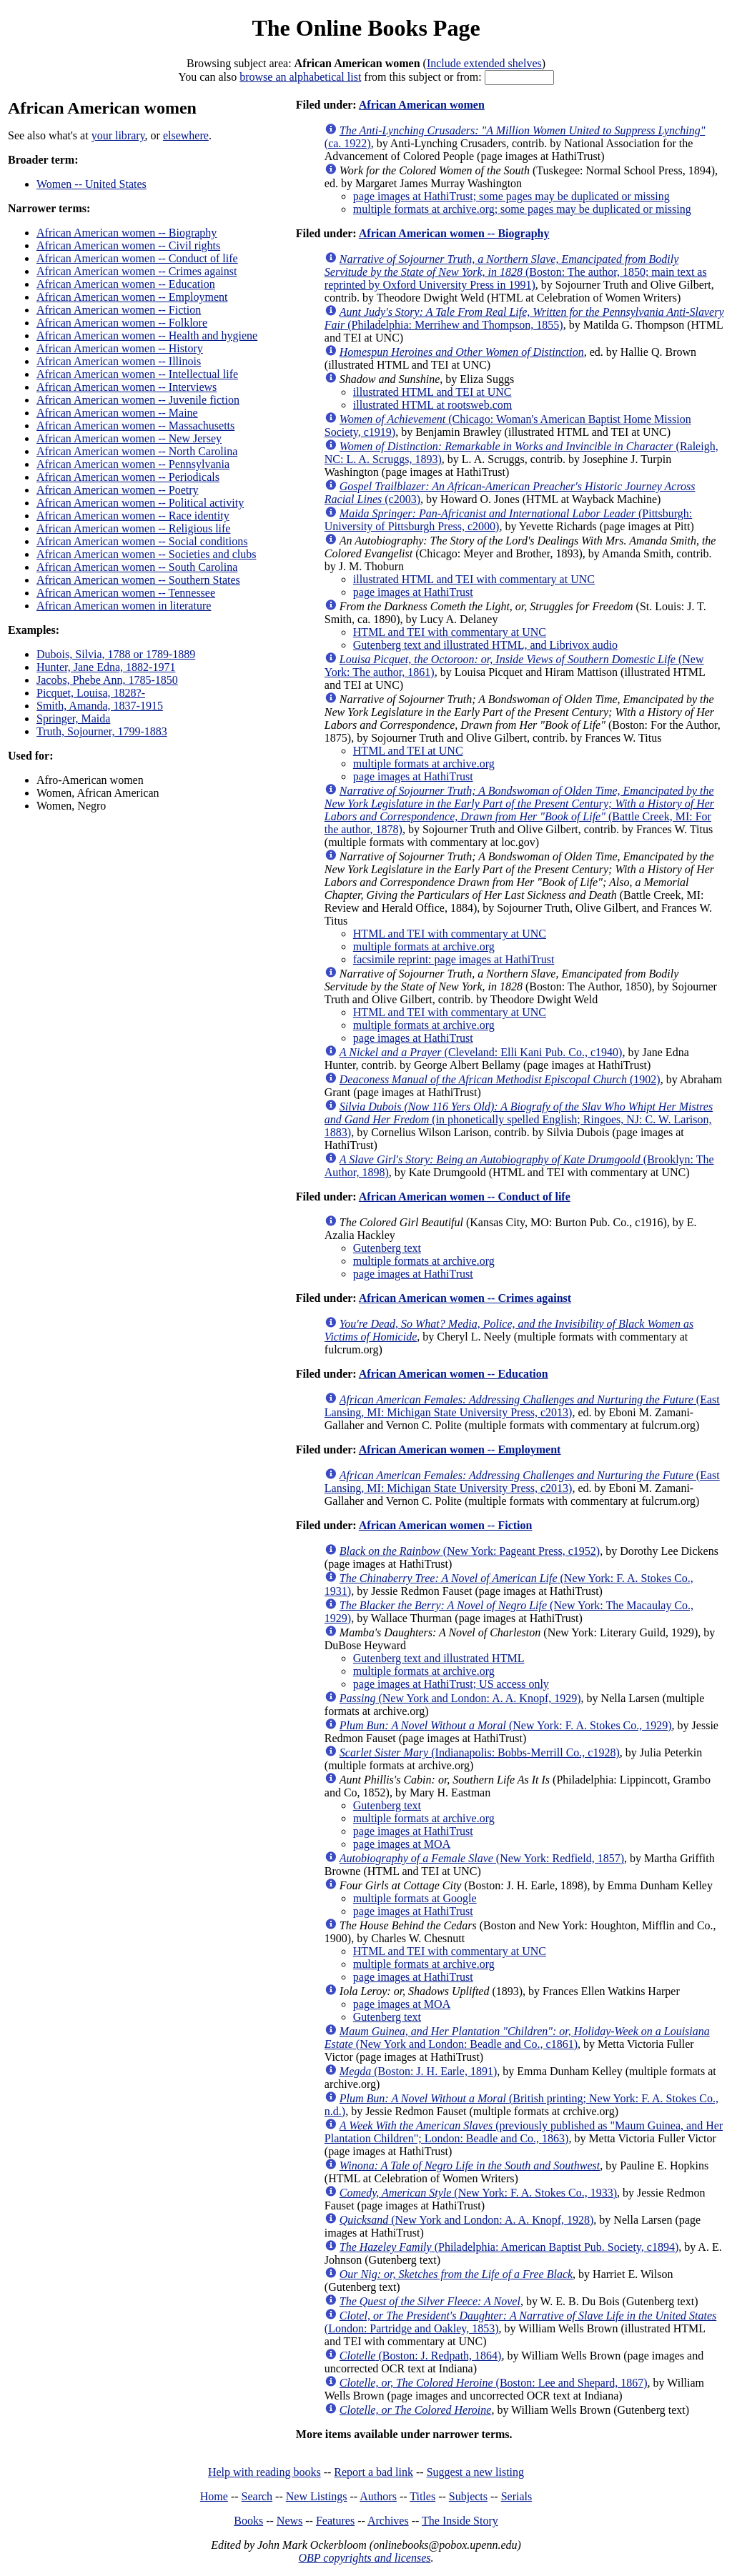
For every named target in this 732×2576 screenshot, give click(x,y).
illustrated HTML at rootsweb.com (432, 405)
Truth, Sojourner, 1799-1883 (101, 731)
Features (335, 2521)
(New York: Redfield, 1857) (482, 1858)
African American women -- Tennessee (125, 593)
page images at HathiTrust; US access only (451, 1684)
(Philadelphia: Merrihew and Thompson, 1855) (524, 318)
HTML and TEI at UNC (408, 751)
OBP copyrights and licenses (364, 2558)
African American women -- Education (125, 284)
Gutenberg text (387, 1248)
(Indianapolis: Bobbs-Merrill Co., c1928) (480, 1752)
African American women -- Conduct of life (137, 258)
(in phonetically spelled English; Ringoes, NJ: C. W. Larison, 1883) (519, 1119)
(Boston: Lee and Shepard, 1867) (494, 2383)
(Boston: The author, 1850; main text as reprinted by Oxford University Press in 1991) (516, 272)
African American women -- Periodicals (127, 477)
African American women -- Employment (131, 297)
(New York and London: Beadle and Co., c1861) (517, 2037)
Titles (422, 2496)
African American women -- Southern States (138, 580)
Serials (517, 2496)
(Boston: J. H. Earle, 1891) (418, 2071)
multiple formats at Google (415, 1898)
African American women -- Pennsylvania (132, 464)
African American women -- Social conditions (141, 541)
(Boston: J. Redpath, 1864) (421, 2355)
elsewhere (186, 135)
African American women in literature (123, 606)
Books (248, 2521)
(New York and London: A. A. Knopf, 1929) (460, 1698)
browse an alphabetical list (300, 77)
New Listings (316, 2496)
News (289, 2521)
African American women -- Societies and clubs (146, 554)
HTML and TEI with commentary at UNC (449, 632)
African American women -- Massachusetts (135, 425)
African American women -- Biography (126, 233)
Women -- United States (91, 184)
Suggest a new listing (475, 2472)
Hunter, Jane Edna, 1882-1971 (105, 667)
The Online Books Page (366, 28)
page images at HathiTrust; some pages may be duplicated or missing (511, 196)
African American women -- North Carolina (136, 451)
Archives (388, 2521)
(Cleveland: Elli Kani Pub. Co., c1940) (481, 1052)
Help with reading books (264, 2472)
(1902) (500, 1079)
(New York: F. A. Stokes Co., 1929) (506, 1725)
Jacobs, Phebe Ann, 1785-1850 (107, 680)
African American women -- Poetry (117, 490)
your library (118, 135)
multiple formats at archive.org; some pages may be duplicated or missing (522, 209)
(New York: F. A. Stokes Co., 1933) (478, 2193)
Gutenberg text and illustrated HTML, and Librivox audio (485, 645)
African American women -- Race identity (132, 515)
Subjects (468, 2496)
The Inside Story (460, 2521)
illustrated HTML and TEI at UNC (432, 392)
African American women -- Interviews (126, 387)
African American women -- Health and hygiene (146, 335)
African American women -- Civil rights (128, 245)
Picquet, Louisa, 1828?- (90, 693)
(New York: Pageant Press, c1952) (470, 1551)
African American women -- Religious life (133, 528)
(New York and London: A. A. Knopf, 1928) (467, 2220)
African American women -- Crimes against (136, 271)
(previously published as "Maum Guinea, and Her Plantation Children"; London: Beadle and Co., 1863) (524, 2131)
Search (257, 2496)
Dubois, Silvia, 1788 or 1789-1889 (115, 654)
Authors (378, 2496)
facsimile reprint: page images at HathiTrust (454, 959)
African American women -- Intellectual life (137, 374)
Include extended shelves (484, 63)
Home (214, 2496)
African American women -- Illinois (118, 361)
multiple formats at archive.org (424, 763)
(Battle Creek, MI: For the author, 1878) (519, 810)
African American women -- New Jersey (129, 438)
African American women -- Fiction (118, 310)
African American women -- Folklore (121, 323)
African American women (422, 105)
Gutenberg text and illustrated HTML (439, 1658)
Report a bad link (373, 2472)
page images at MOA (401, 1844)
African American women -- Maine (117, 413)
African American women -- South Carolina (136, 567)
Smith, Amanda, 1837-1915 (99, 706)
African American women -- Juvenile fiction (137, 400)
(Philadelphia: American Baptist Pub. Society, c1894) (509, 2247)
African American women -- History (119, 348)
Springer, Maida (73, 718)
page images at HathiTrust (413, 592)
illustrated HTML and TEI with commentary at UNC (474, 579)
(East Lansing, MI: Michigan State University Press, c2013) (522, 1405)
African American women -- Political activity (140, 503)
